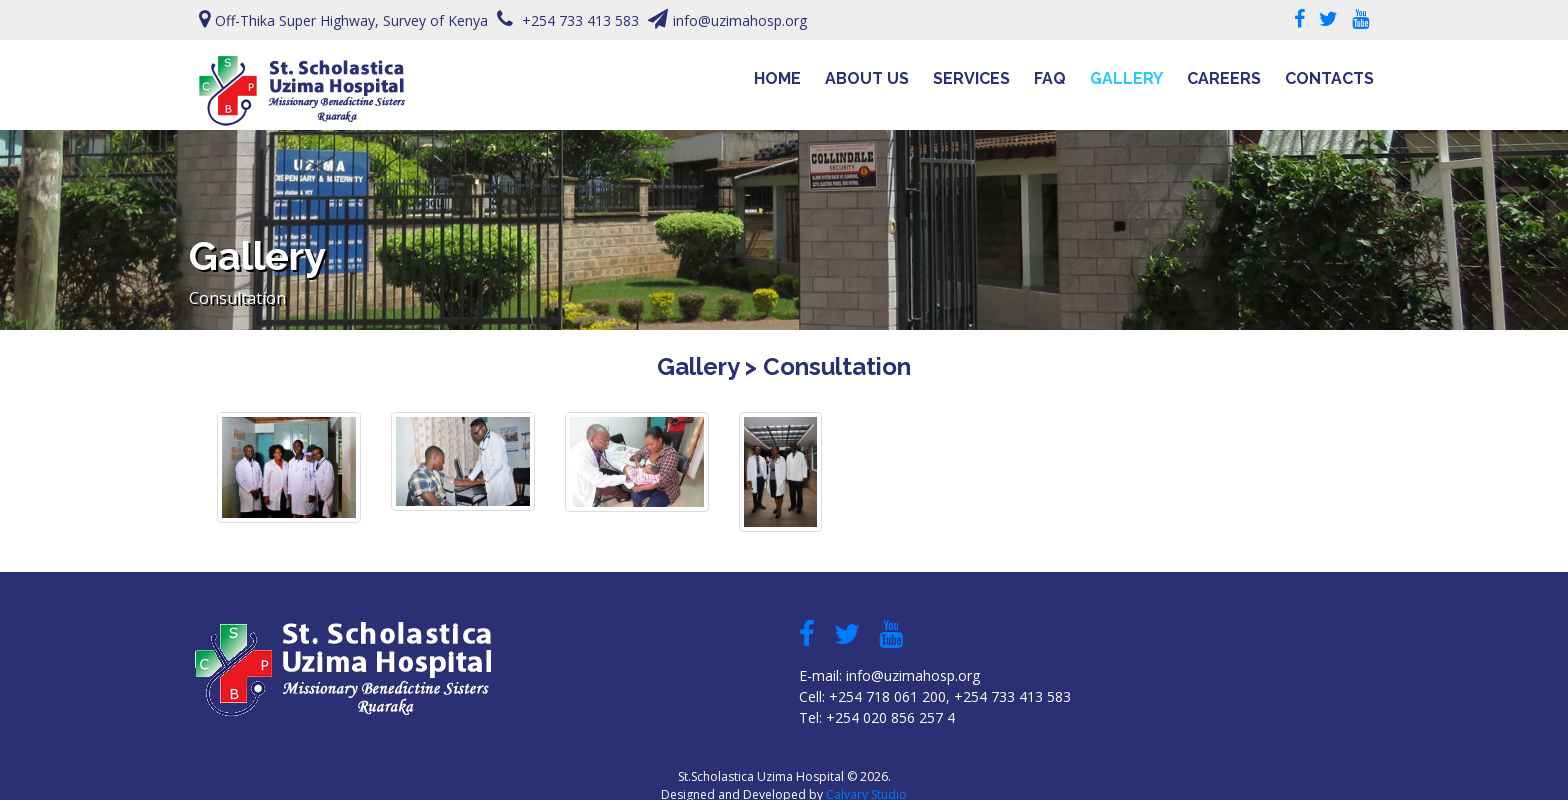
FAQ (1050, 78)
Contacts (1329, 78)
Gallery (1126, 78)
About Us (867, 78)
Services (971, 78)
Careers (1224, 78)
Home (777, 78)
